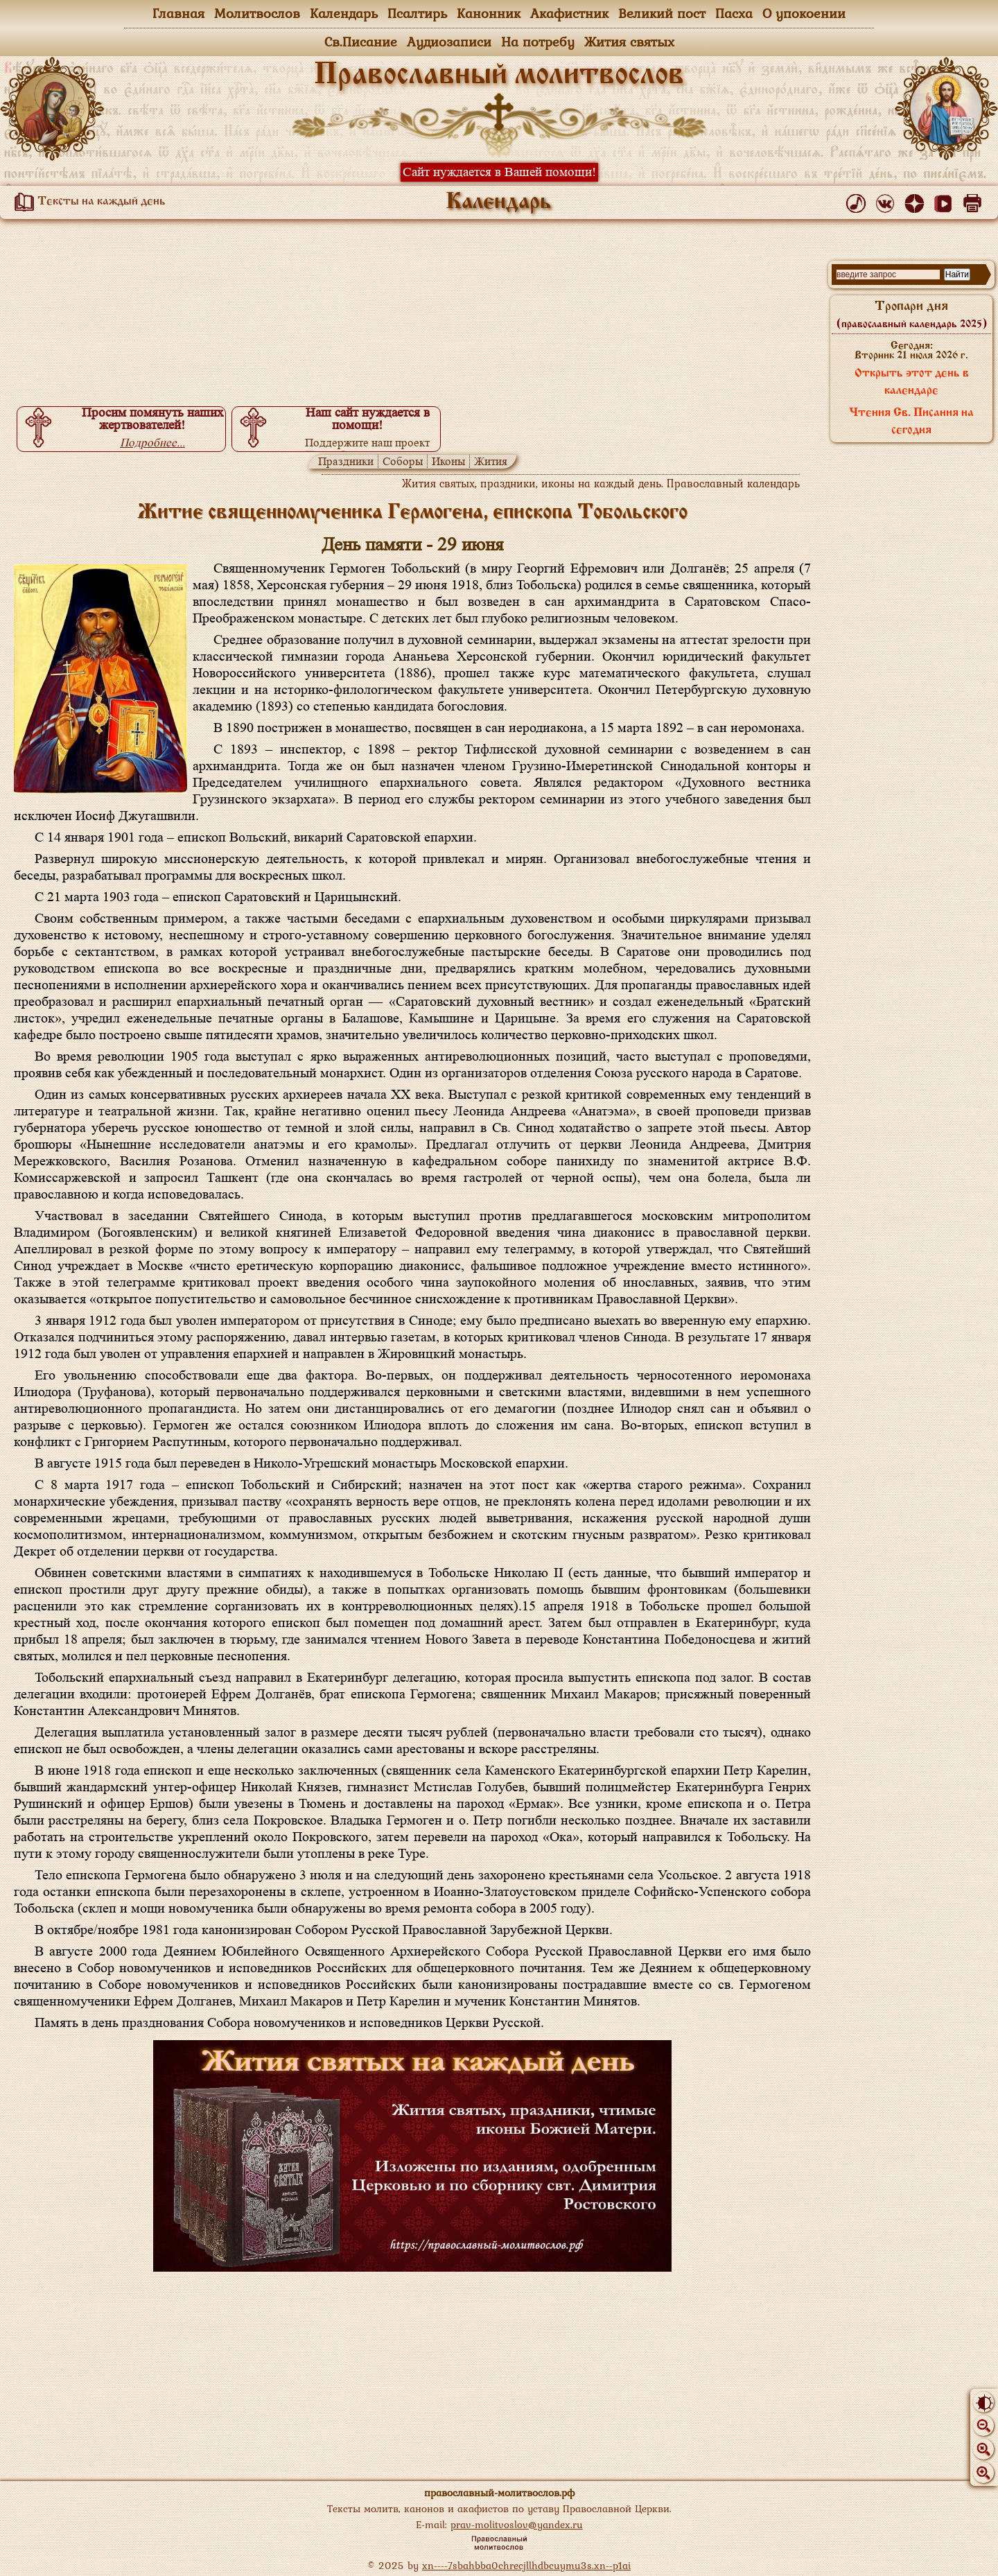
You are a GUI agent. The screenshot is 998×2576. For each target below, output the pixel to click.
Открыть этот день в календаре (912, 382)
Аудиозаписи (449, 41)
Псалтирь (417, 13)
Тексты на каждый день (87, 201)
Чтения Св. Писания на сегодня (911, 422)
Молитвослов (257, 13)
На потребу (538, 41)
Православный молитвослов (499, 75)
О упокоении (804, 13)
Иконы (448, 461)
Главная (178, 13)
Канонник (488, 13)
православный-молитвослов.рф (499, 2492)
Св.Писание (360, 41)
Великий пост (662, 13)
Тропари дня (912, 314)
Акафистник (569, 13)
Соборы (403, 461)
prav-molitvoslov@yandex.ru (516, 2524)
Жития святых (629, 41)
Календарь (344, 13)
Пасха (734, 13)
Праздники (346, 461)
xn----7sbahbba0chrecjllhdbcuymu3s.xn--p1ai (526, 2565)
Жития (490, 461)
